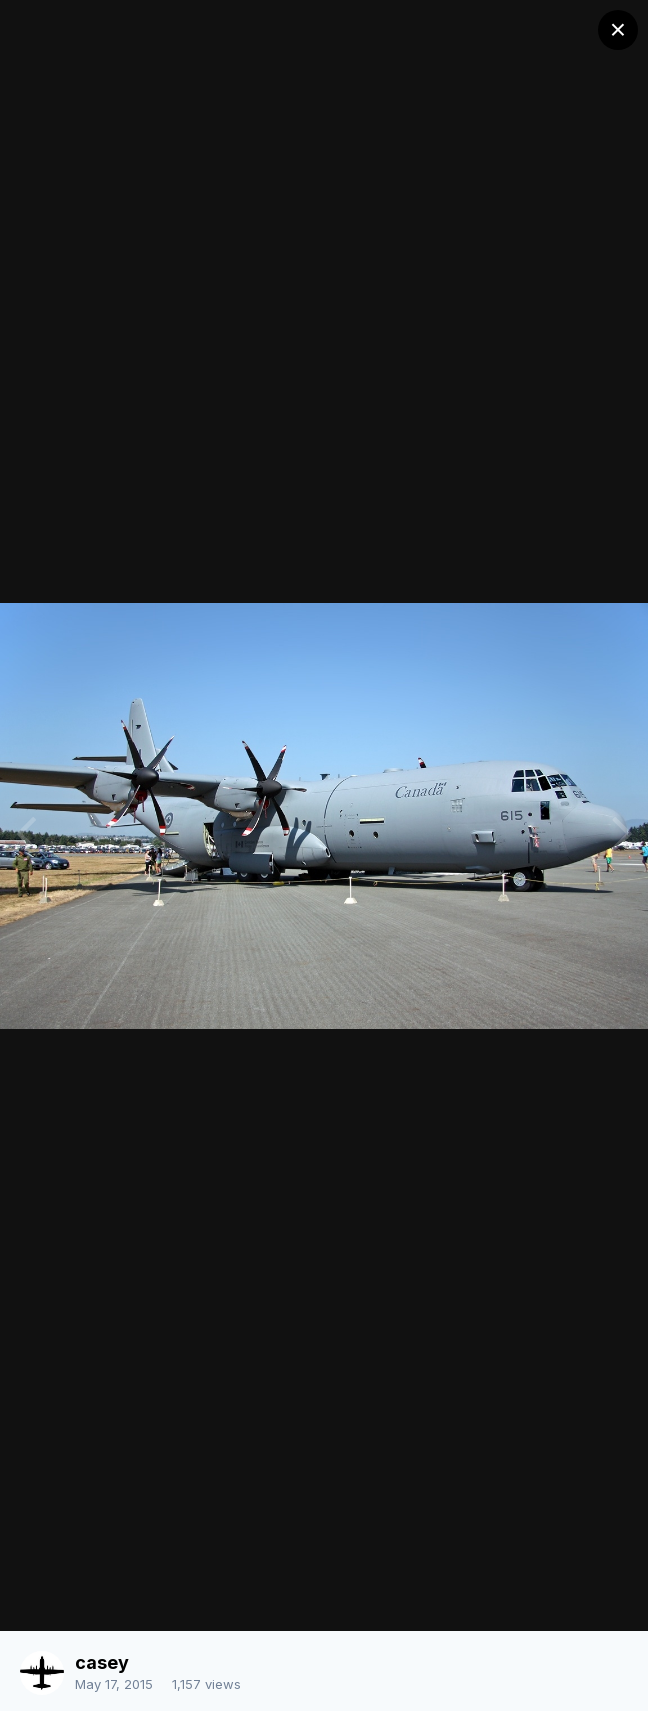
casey (102, 1662)
